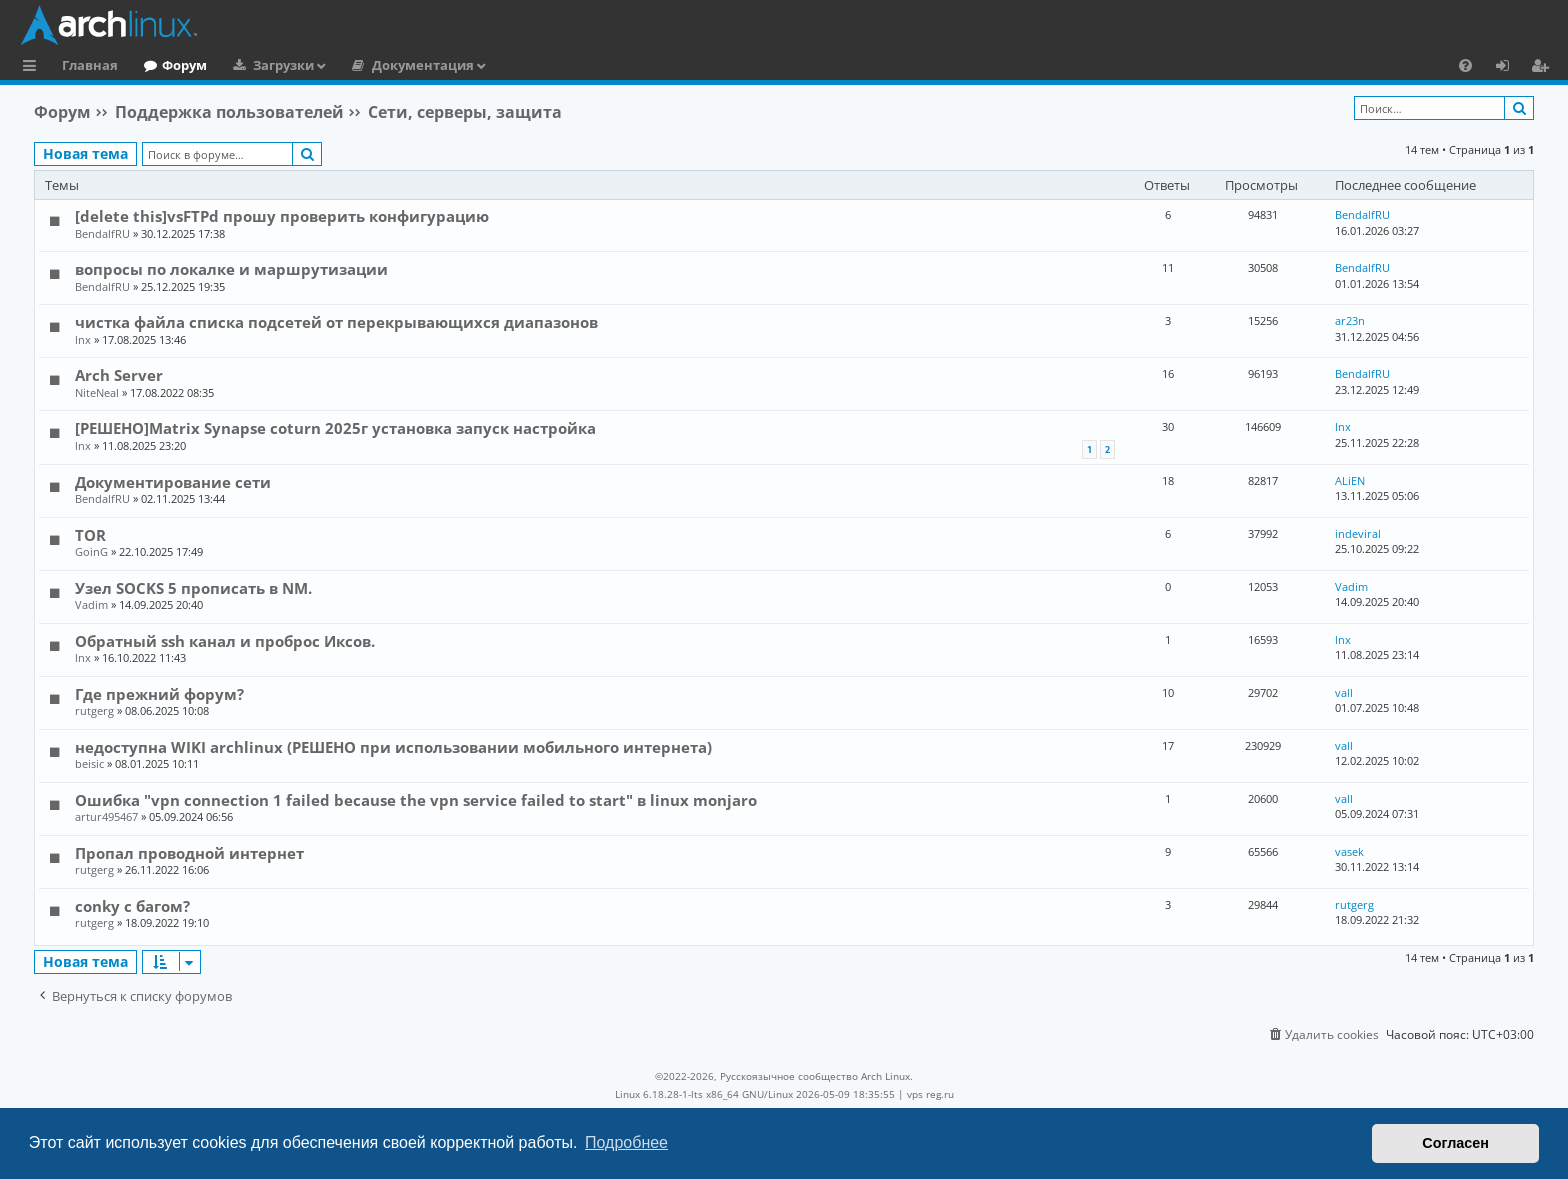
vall (1344, 692)
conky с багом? (132, 906)
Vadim (91, 604)
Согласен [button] (1455, 1143)
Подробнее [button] (626, 1142)
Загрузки (283, 65)
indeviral (1358, 533)
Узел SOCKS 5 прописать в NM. (193, 588)
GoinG (91, 551)
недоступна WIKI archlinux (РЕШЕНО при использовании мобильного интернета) (393, 747)
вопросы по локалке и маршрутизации (231, 269)
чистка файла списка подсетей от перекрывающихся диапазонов (336, 322)
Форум (184, 65)
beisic (89, 763)
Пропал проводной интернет (189, 853)
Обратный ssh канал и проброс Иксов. (225, 641)
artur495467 (106, 816)
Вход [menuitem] (1509, 68)
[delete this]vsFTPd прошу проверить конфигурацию (282, 216)
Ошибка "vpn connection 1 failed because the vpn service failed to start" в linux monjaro (416, 800)
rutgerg (94, 710)
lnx (83, 339)
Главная (90, 65)
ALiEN (1350, 480)
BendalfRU (102, 233)
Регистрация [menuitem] (1544, 68)
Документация (423, 65)
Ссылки (33, 68)
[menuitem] (1465, 65)
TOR (90, 535)
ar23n (1350, 320)
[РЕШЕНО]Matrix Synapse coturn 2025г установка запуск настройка (335, 428)
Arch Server (119, 375)
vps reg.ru (930, 1094)
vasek (1349, 851)
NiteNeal (97, 392)
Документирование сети (173, 482)
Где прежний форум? (159, 694)
